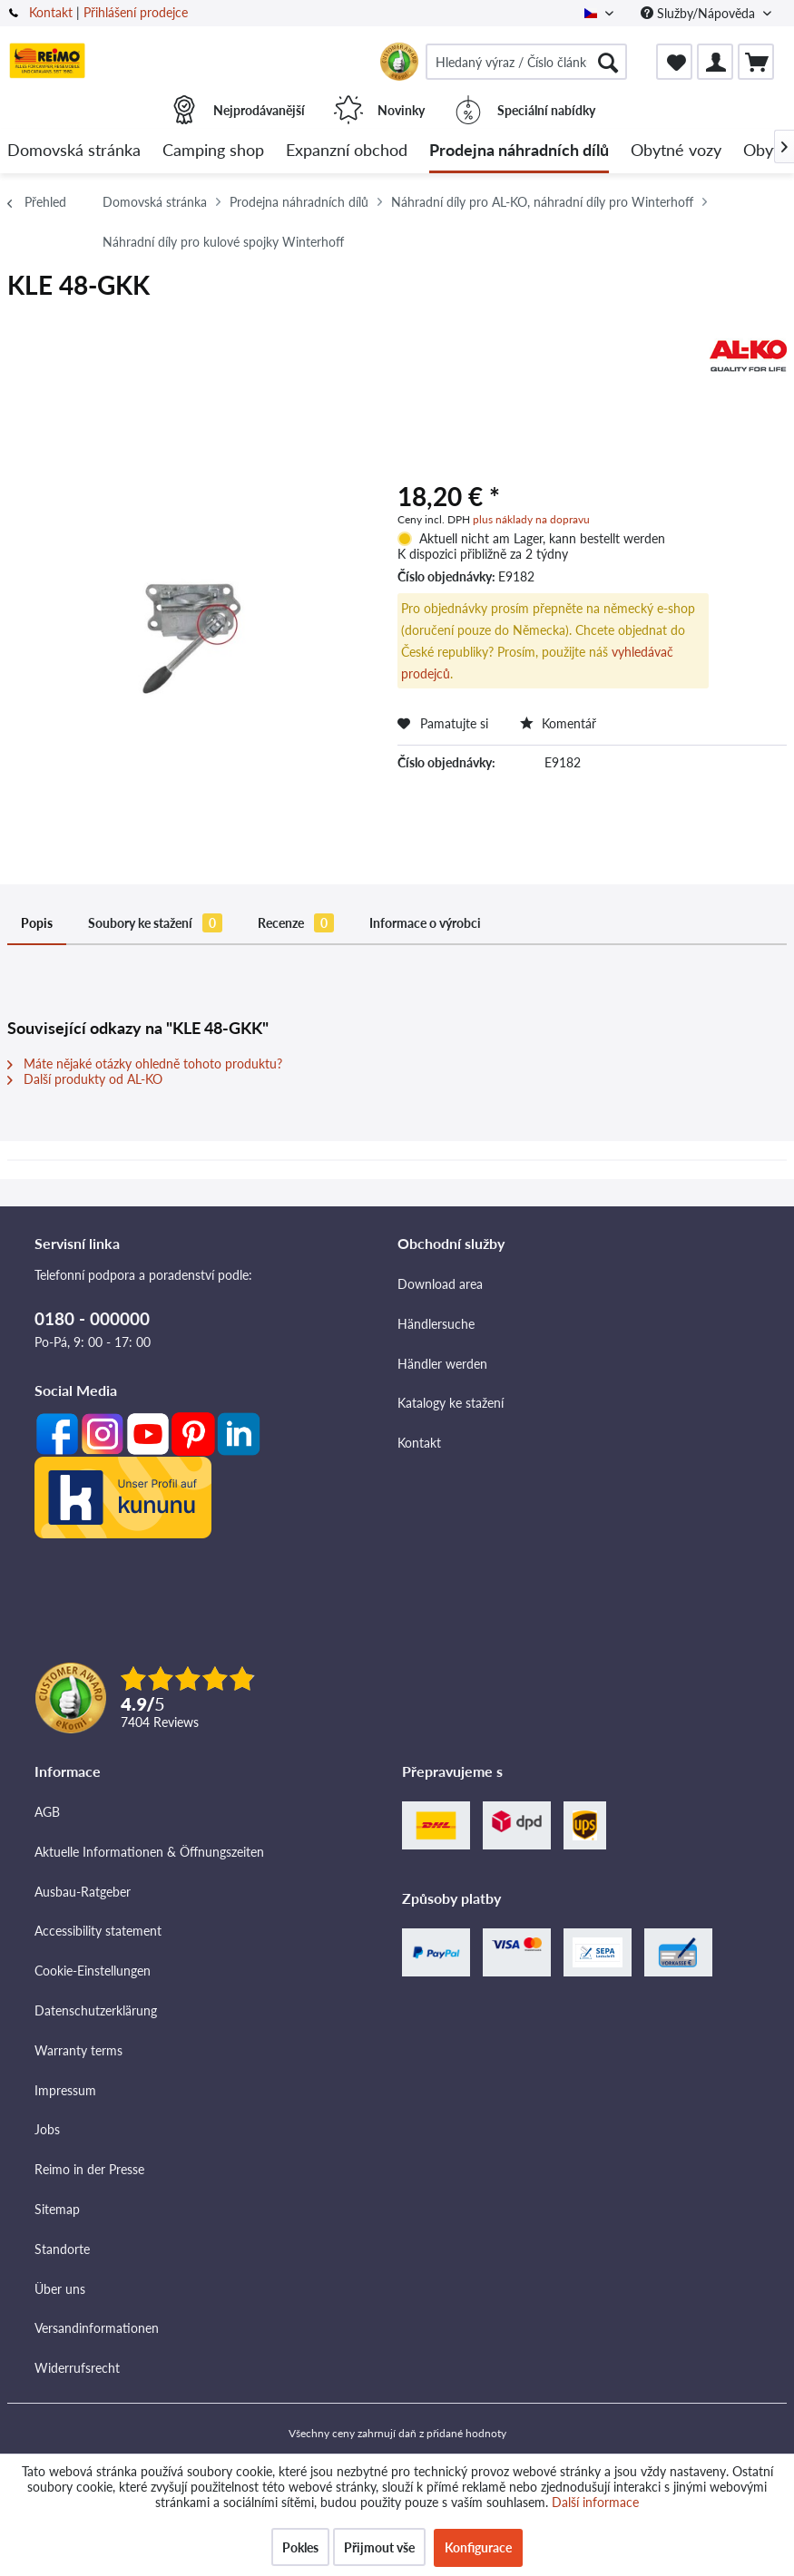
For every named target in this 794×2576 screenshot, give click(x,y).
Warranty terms (78, 2050)
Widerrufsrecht (77, 2368)
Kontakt (51, 12)
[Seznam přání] (674, 62)
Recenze (296, 922)
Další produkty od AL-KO (84, 1079)
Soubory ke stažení (155, 922)
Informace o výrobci (425, 923)
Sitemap (57, 2209)
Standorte (62, 2249)
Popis (37, 923)
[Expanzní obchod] (346, 151)
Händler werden (442, 1363)
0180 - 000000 (92, 1318)
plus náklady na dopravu (531, 519)
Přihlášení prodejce (135, 12)
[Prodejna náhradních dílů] (519, 151)
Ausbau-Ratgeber (82, 1891)
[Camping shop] (213, 151)
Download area (440, 1284)
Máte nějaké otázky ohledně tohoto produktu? (144, 1063)
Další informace (595, 2502)
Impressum (65, 2090)
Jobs (47, 2129)
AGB (47, 1812)
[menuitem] (526, 62)
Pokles (300, 2547)
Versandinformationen (96, 2328)
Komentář (558, 723)
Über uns (59, 2289)
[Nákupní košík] (756, 62)
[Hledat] (608, 62)
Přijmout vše (379, 2547)
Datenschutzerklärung (95, 2010)
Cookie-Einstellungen (92, 1970)
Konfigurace (478, 2547)
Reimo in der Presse (89, 2169)
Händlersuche (436, 1324)
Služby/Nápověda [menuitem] (700, 13)
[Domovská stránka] (74, 151)
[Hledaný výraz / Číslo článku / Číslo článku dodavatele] (526, 62)
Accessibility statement (98, 1930)
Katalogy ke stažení (450, 1402)
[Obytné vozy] (676, 151)
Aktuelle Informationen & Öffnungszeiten (149, 1851)
